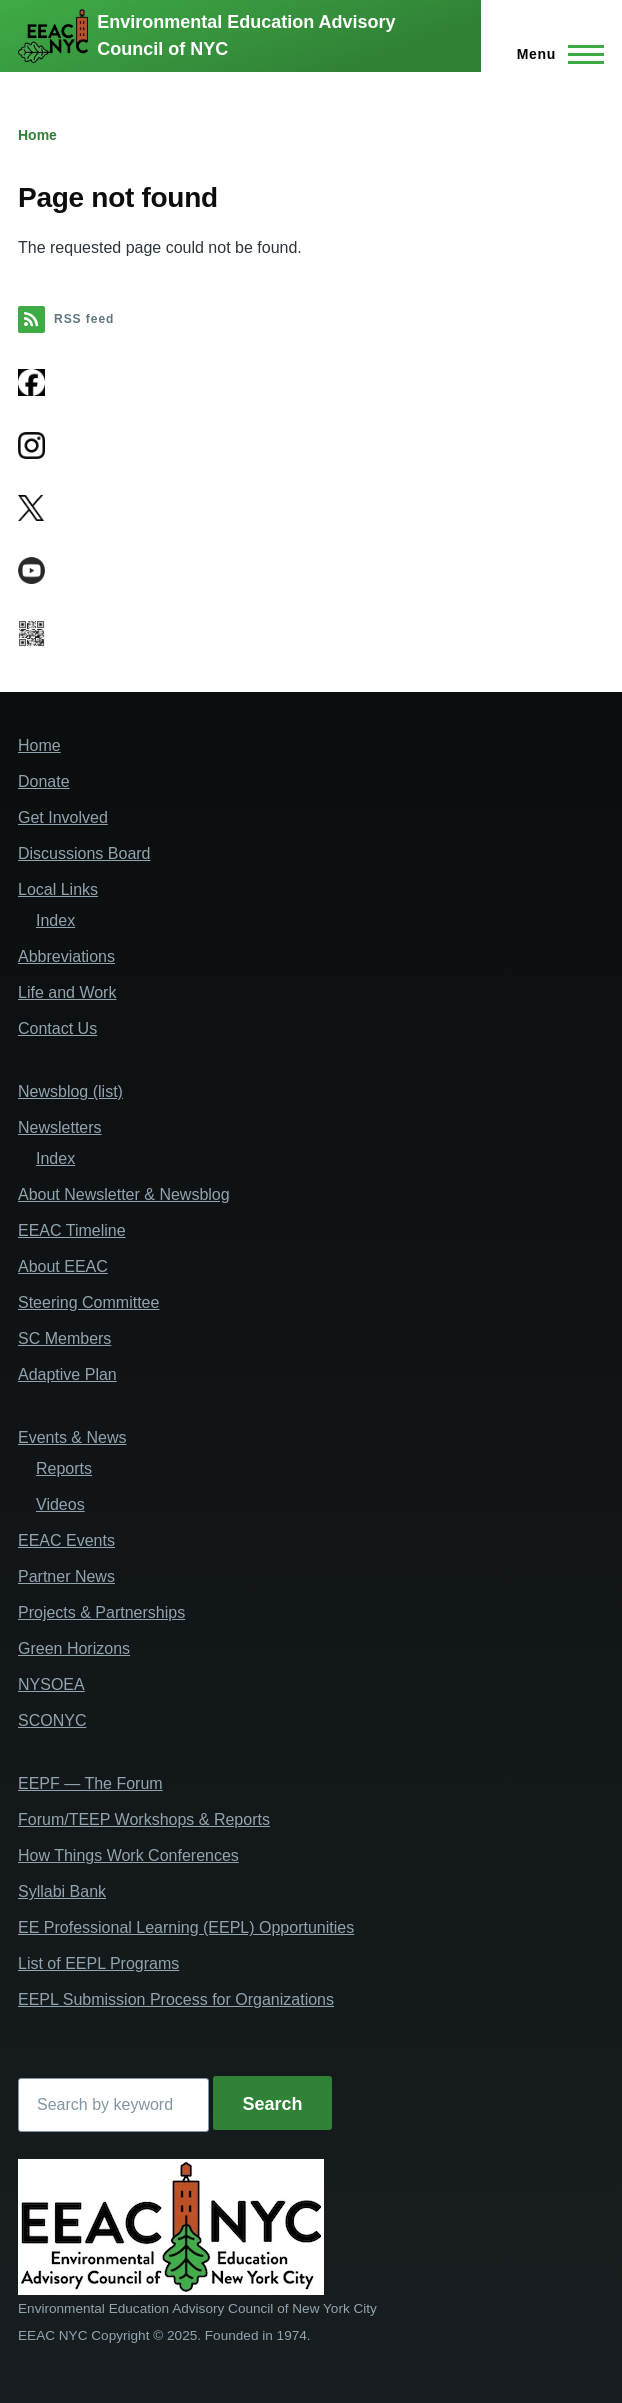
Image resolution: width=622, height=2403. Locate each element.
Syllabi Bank (62, 1891)
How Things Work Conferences (128, 1855)
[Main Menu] (554, 54)
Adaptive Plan (67, 1374)
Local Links (58, 889)
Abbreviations (66, 956)
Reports (64, 1468)
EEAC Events (66, 1540)
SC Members (64, 1338)
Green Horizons (74, 1648)
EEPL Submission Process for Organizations (176, 1999)
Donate (44, 781)
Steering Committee (88, 1302)
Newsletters (60, 1127)
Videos (60, 1504)
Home (37, 135)
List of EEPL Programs (98, 1963)
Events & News (72, 1437)
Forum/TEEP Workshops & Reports (144, 1819)
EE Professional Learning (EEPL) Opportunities (186, 1927)
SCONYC (52, 1720)
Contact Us (57, 1028)
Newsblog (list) (70, 1091)
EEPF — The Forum (90, 1783)
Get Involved (63, 817)
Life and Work (67, 992)
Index (55, 920)
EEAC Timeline (72, 1230)
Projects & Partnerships (101, 1612)
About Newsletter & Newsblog (124, 1194)
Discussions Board (84, 853)
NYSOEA (51, 1684)
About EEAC (63, 1266)
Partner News (66, 1576)
